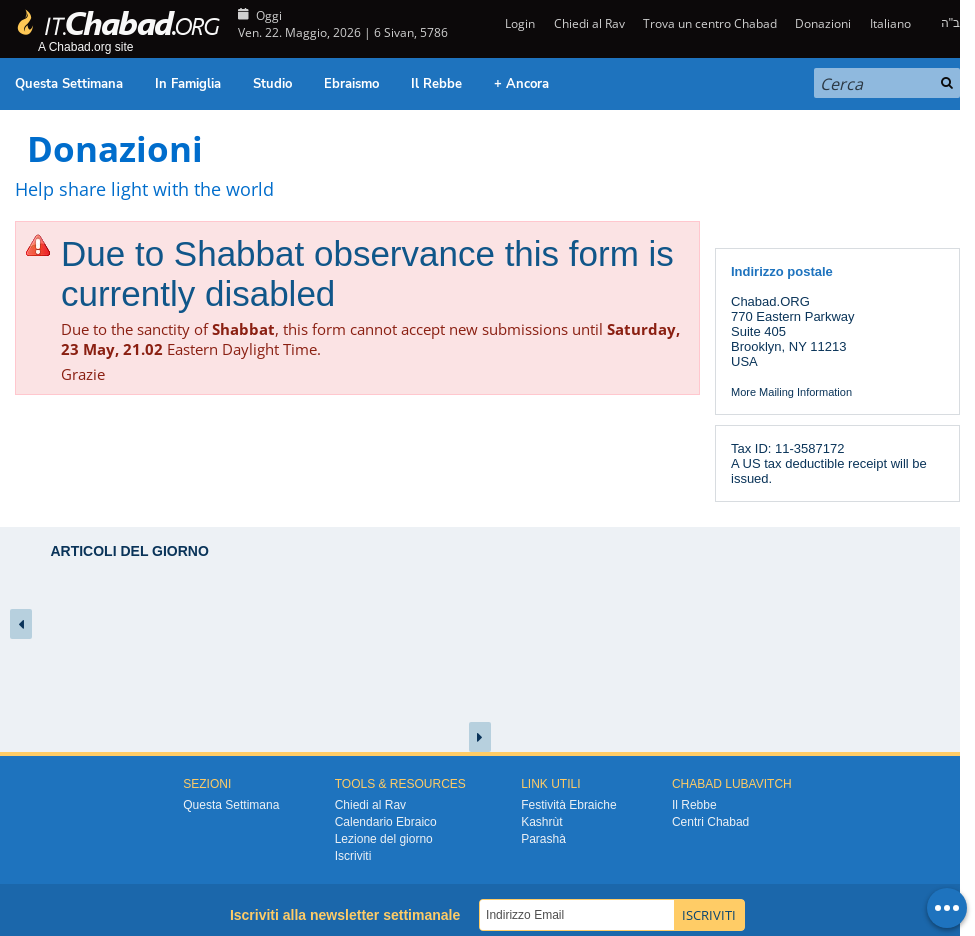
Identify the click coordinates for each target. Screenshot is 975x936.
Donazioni (823, 23)
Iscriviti (353, 856)
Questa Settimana (69, 84)
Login (518, 23)
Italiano (890, 23)
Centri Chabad (710, 822)
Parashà (543, 839)
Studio (272, 84)
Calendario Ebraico (386, 822)
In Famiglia (188, 84)
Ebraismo (351, 84)
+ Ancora (521, 84)
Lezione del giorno (384, 839)
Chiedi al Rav (589, 23)
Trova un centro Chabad (710, 23)
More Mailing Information (791, 392)
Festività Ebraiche (568, 805)
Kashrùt (541, 822)
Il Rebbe (436, 84)
